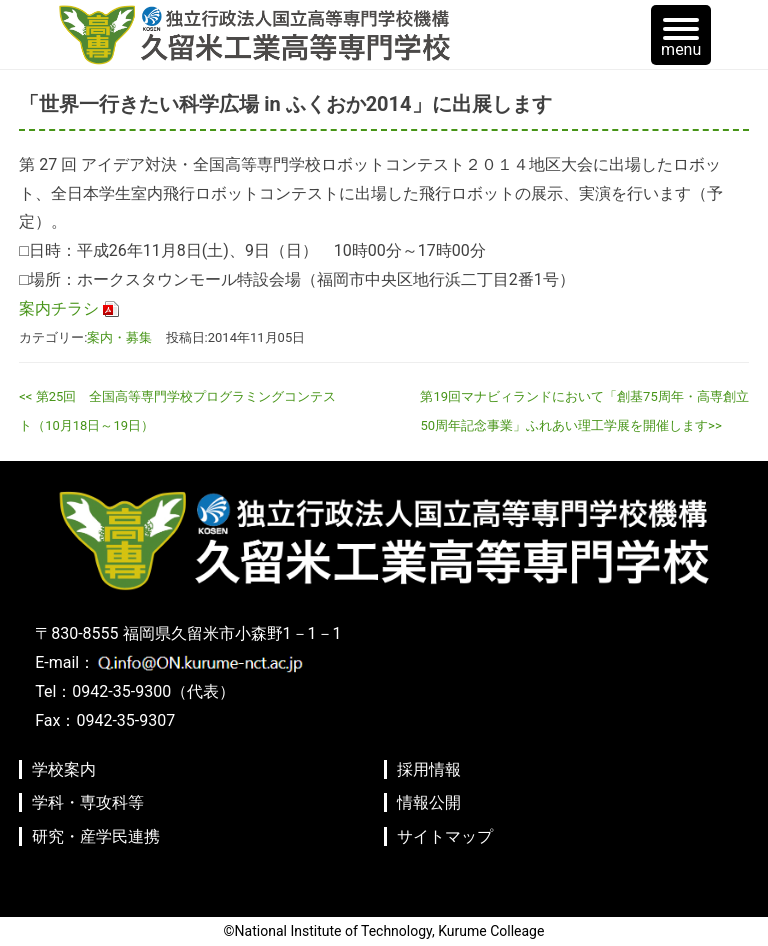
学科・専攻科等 (88, 802)
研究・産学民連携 (96, 836)
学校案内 (64, 769)
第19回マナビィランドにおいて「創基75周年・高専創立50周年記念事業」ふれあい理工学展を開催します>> (584, 411)
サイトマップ (445, 836)
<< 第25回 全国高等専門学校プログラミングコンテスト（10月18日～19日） (177, 411)
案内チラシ (59, 308)
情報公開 (429, 802)
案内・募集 (119, 337)
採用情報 (429, 769)
